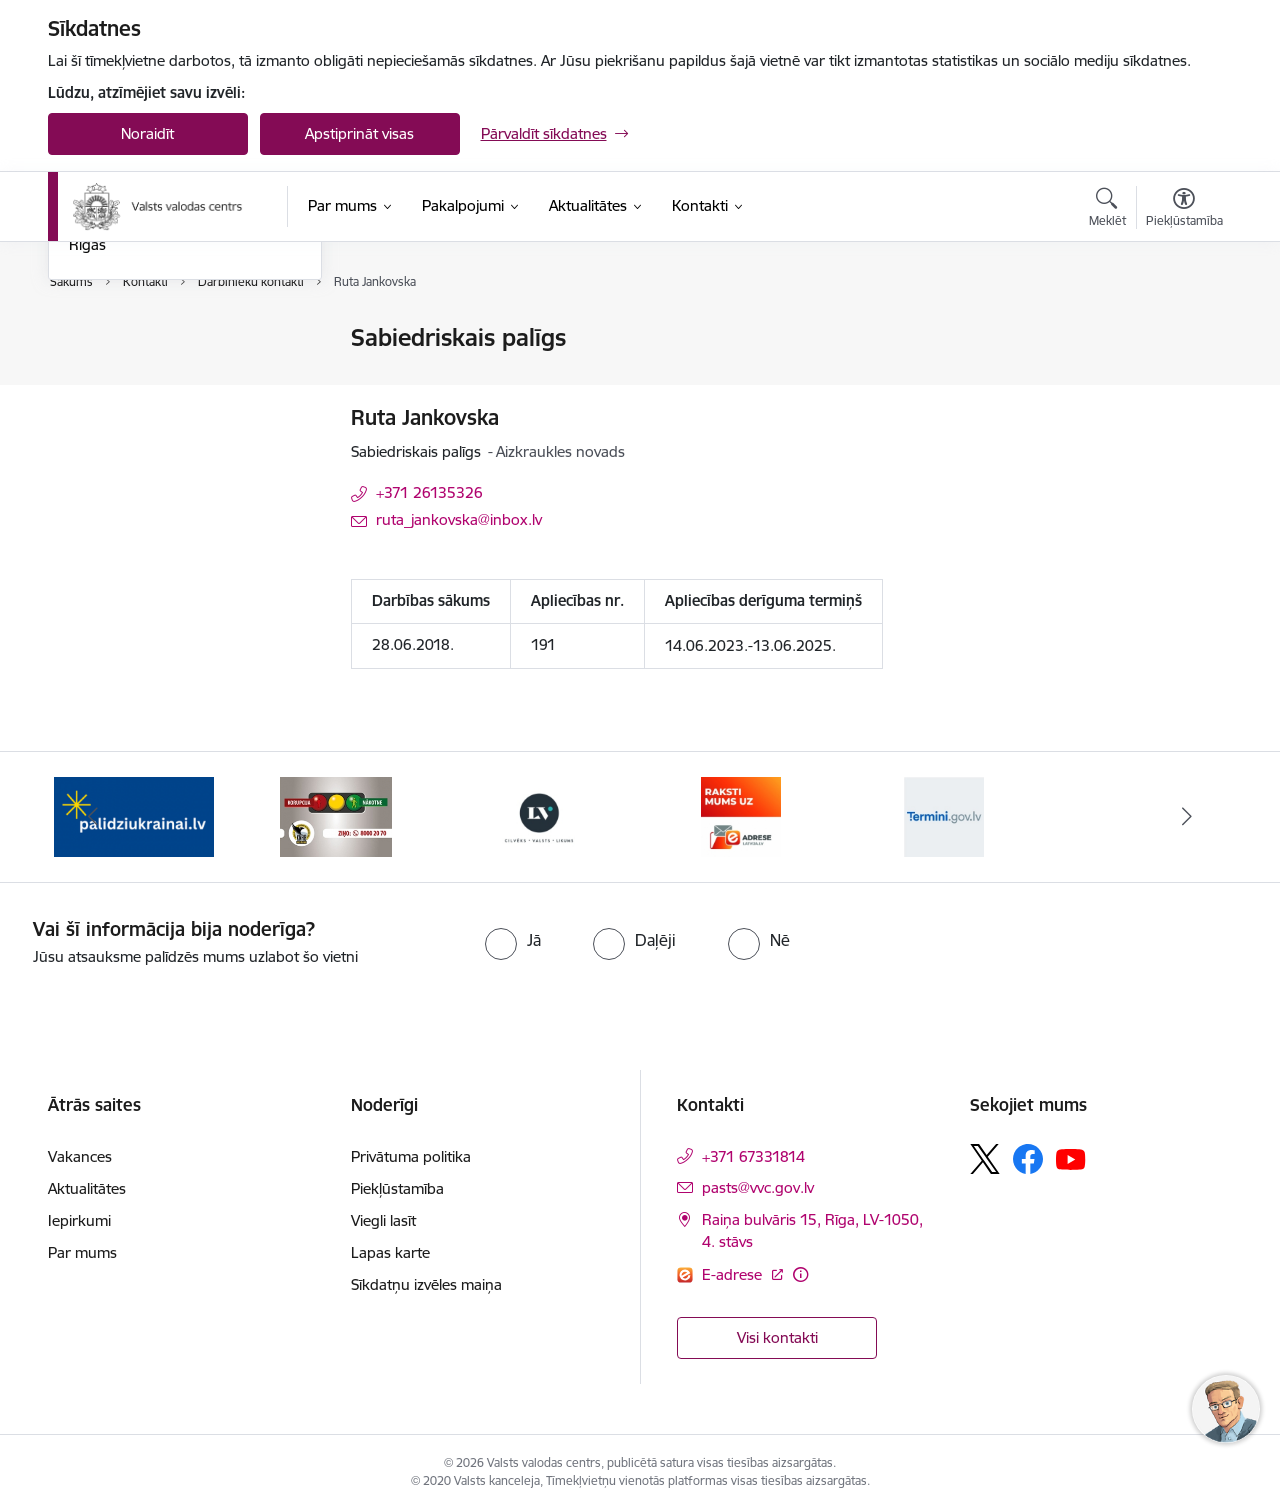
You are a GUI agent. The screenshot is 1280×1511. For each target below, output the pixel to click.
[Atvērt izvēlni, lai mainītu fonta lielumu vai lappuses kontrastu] (1184, 210)
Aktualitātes (87, 1188)
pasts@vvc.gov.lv (758, 1187)
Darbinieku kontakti (135, 373)
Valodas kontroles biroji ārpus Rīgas (169, 451)
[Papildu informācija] (800, 1274)
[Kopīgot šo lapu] (1183, 379)
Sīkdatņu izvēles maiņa (426, 1284)
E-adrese (734, 1274)
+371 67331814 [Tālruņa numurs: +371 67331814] (753, 1156)
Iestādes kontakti (126, 339)
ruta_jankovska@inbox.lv (459, 519)
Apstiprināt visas (359, 133)
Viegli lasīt (383, 1220)
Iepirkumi (79, 1220)
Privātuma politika (411, 1156)
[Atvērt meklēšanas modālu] (1107, 210)
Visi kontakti (777, 1337)
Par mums (82, 1252)
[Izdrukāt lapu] (1183, 329)
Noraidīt (147, 133)
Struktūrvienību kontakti (150, 408)
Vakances (80, 1156)
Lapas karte (390, 1252)
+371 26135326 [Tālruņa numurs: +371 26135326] (429, 492)
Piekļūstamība (397, 1188)
